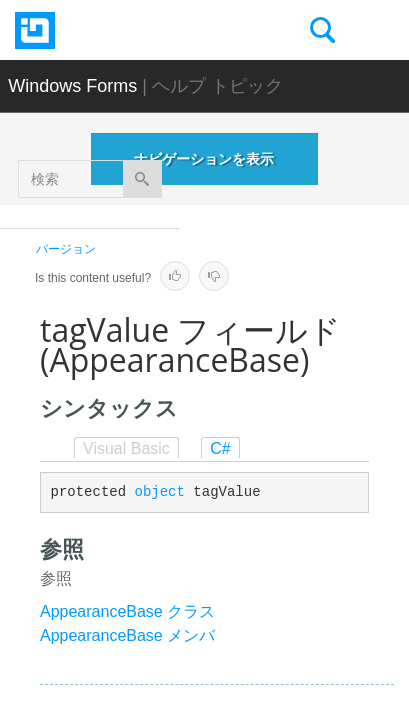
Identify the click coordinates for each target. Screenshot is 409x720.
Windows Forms (72, 86)
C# (220, 448)
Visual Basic (126, 448)
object (160, 492)
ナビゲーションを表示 (204, 159)
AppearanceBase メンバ (127, 635)
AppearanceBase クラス (127, 611)
